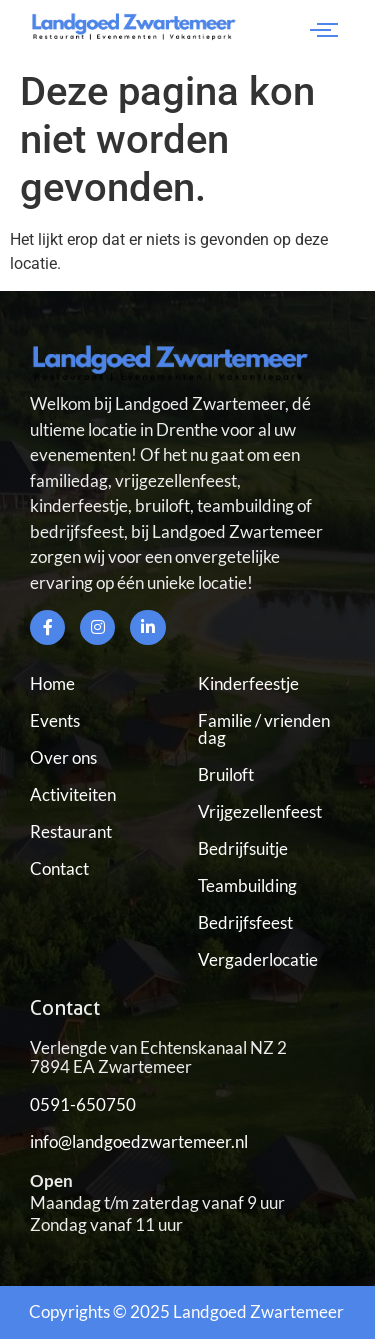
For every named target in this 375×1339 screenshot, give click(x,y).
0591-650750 (83, 1104)
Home (52, 683)
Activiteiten (73, 794)
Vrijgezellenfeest (260, 811)
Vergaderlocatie (258, 959)
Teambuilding (247, 885)
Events (55, 720)
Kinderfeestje (248, 683)
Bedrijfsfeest (245, 922)
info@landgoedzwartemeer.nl (139, 1141)
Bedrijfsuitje (243, 848)
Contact (59, 868)
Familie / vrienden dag (264, 729)
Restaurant (71, 831)
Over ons (63, 757)
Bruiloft (226, 774)
